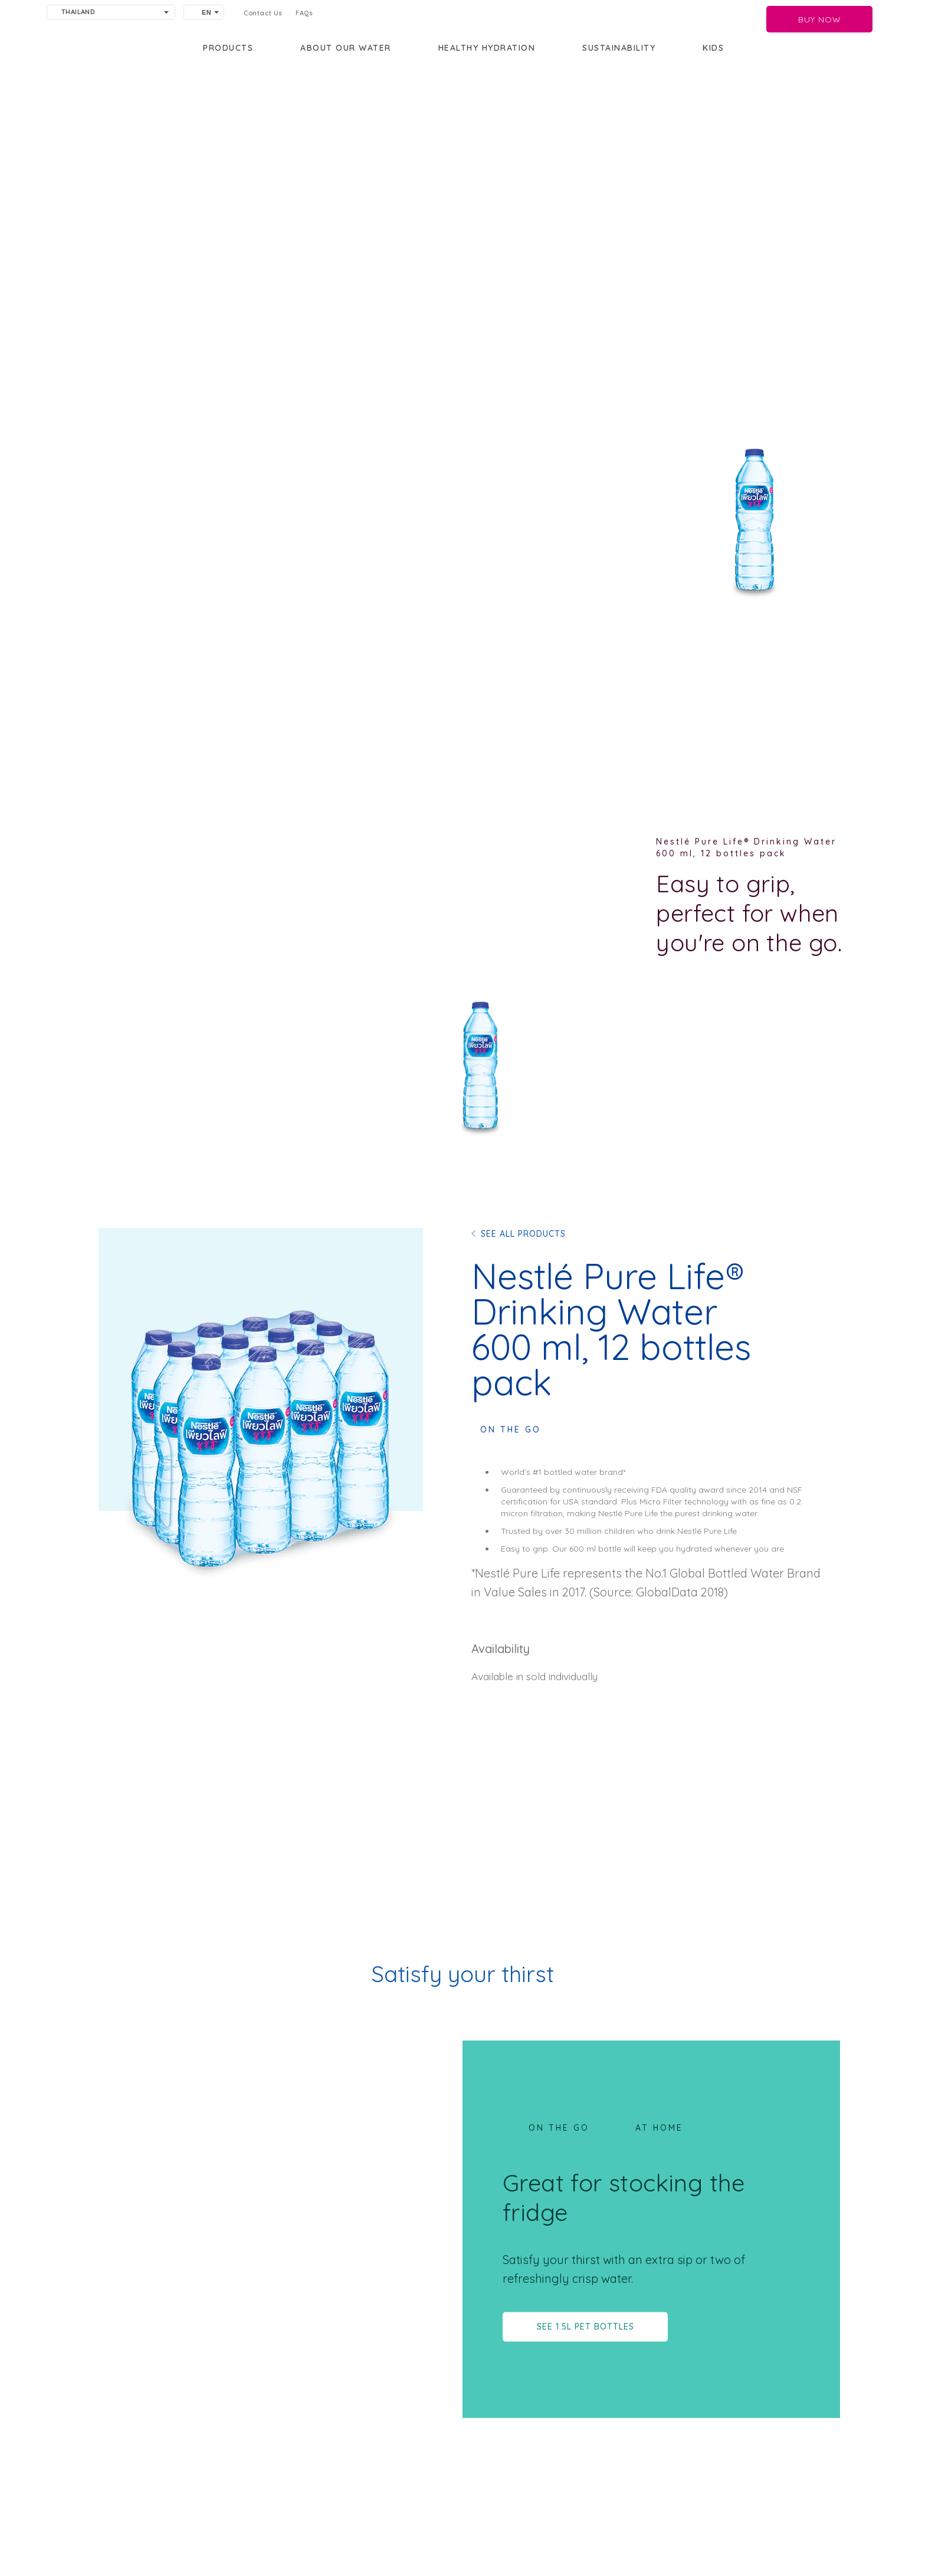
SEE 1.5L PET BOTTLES (585, 2326)
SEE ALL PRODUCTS (523, 1233)
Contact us (163, 2518)
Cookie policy (273, 2536)
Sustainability (618, 47)
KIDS (713, 47)
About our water (345, 47)
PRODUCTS (228, 47)
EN (206, 12)
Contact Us (263, 13)
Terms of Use (272, 2518)
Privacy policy (170, 2536)
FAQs (304, 13)
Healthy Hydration (487, 47)
